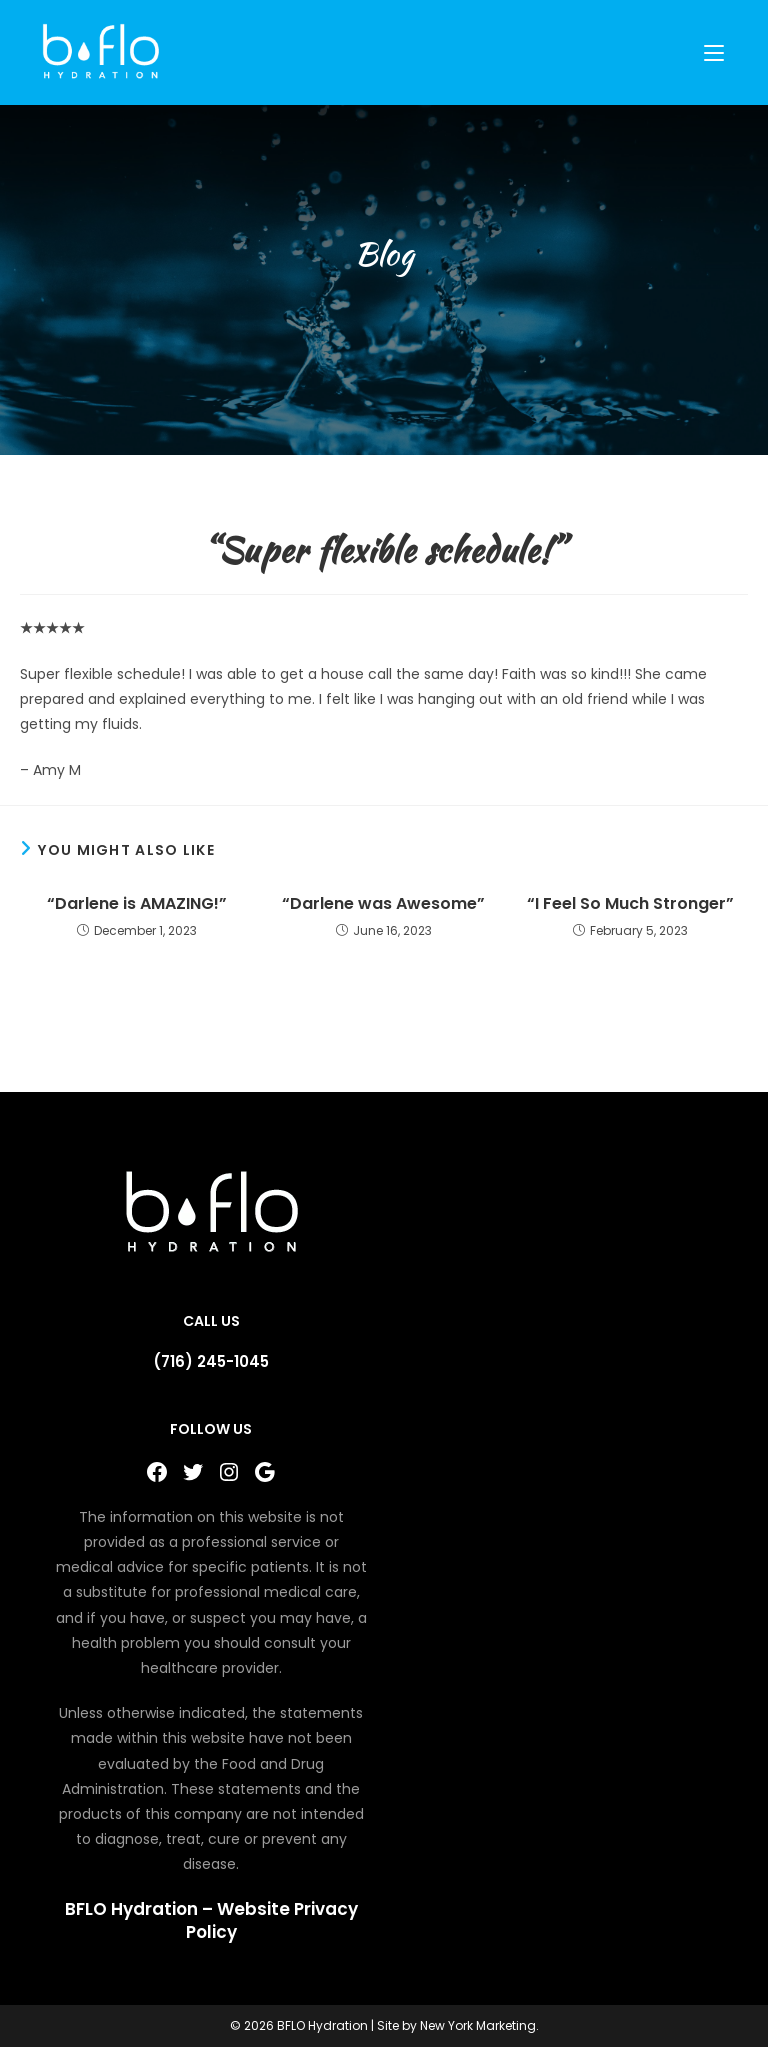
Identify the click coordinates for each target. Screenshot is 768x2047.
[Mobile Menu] (717, 52)
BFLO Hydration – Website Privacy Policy (211, 1921)
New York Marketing (478, 2025)
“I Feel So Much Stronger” (630, 904)
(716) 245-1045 (211, 1361)
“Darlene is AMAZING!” (137, 904)
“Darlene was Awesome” (383, 904)
